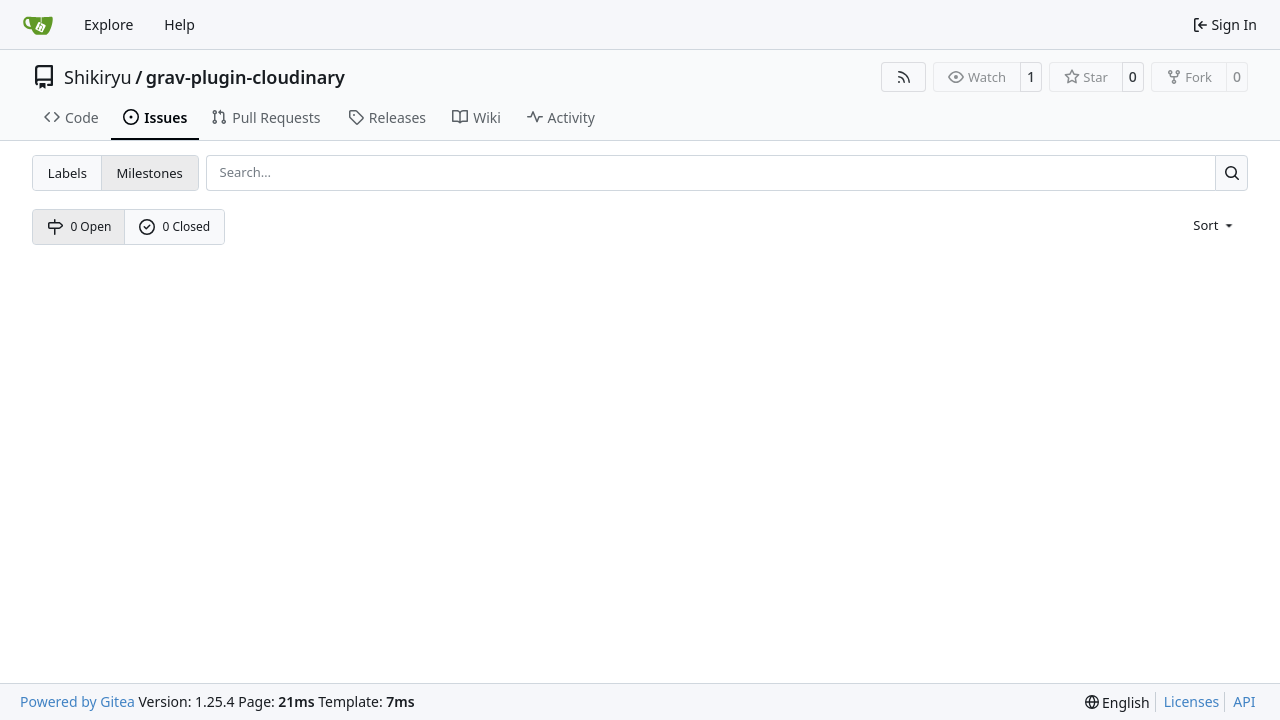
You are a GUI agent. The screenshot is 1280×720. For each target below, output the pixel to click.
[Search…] (1231, 172)
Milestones (150, 173)
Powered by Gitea (77, 701)
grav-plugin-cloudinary (245, 77)
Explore (108, 24)
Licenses (1192, 701)
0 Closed (175, 226)
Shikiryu (98, 77)
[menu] (1214, 224)
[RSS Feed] (904, 77)
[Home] (38, 25)
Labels (67, 173)
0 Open (79, 226)
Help (179, 24)
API (1244, 701)
